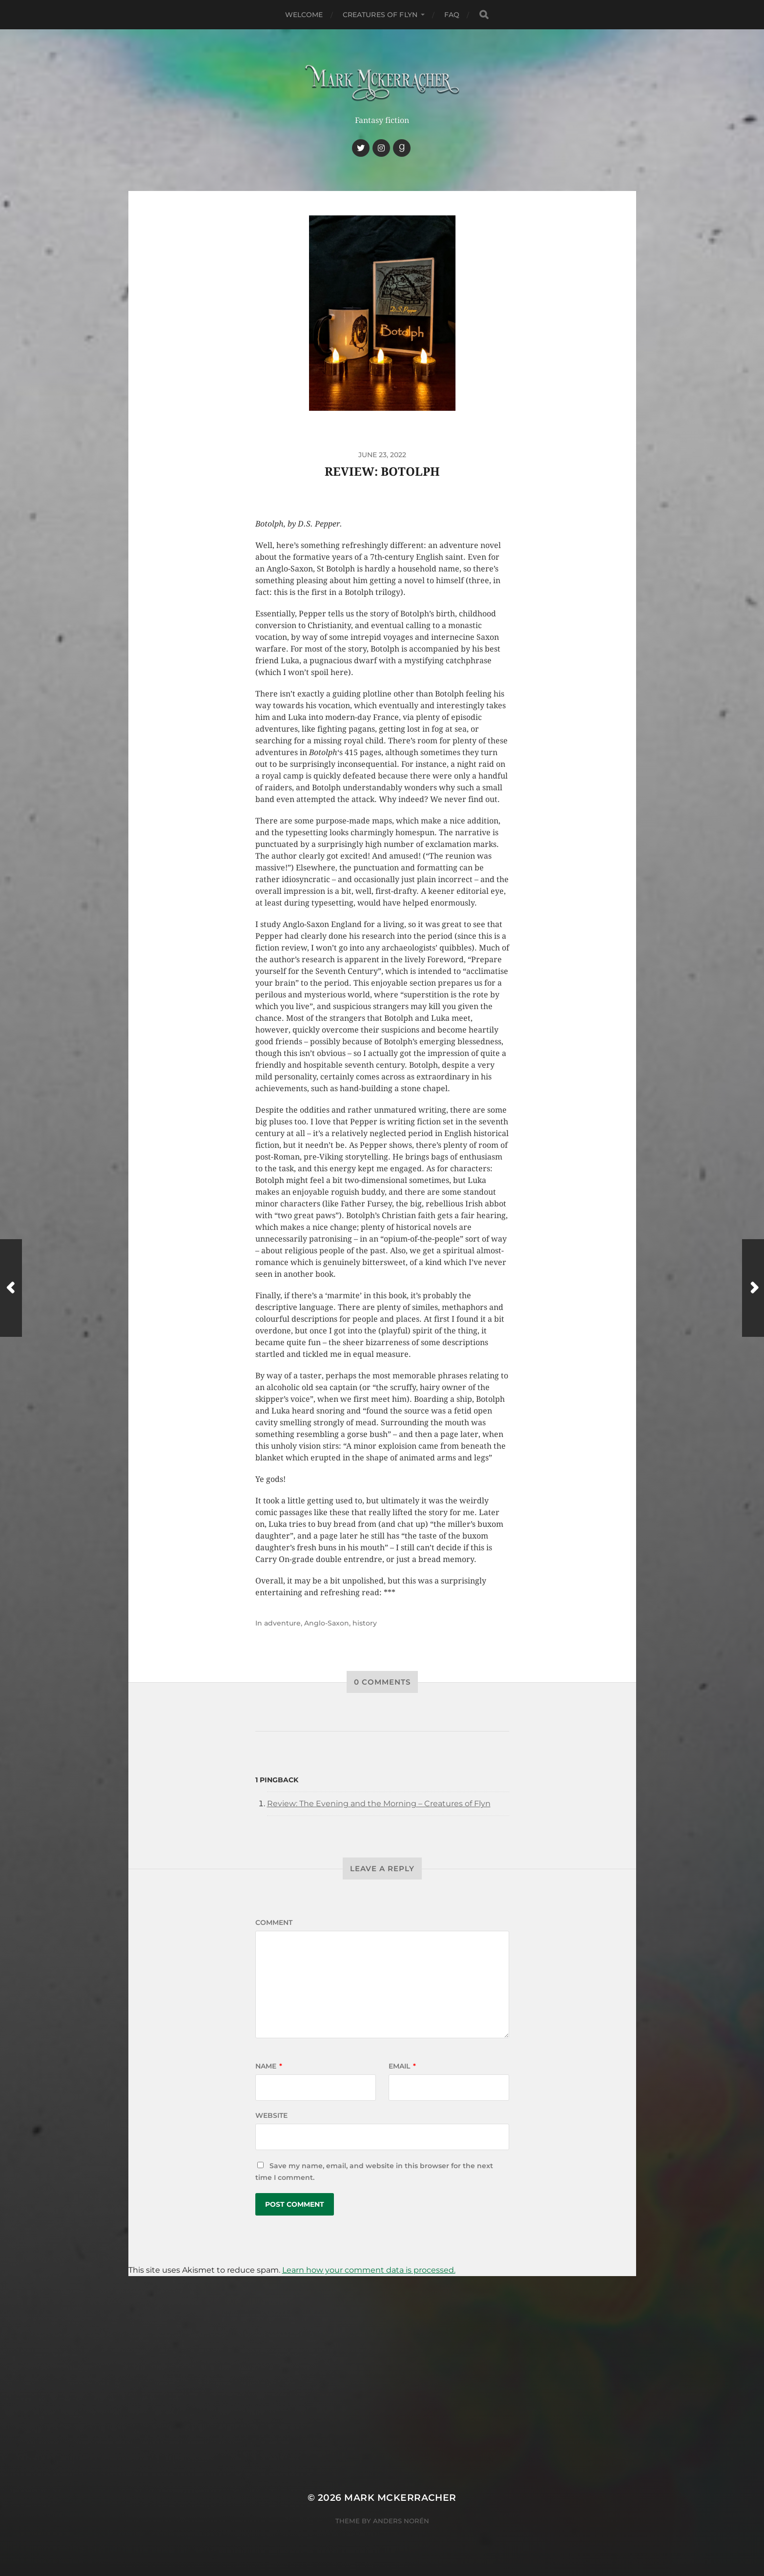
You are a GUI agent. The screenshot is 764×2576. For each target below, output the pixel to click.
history (364, 1623)
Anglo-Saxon (326, 1623)
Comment (273, 1922)
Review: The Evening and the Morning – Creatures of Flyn (379, 1803)
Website (271, 2115)
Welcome (304, 14)
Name (268, 2066)
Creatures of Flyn (380, 14)
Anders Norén (401, 2521)
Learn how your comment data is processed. (368, 2270)
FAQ (451, 14)
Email (402, 2066)
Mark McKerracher (400, 2497)
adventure (282, 1623)
